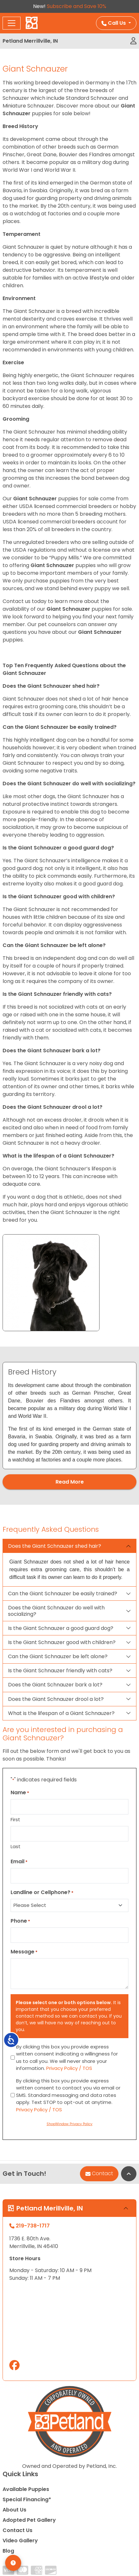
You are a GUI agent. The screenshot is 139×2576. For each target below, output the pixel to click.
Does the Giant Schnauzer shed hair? (54, 1546)
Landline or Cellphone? (42, 1892)
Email (19, 1861)
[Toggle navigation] (12, 23)
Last (16, 1846)
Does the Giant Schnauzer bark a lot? (55, 1684)
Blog (8, 2550)
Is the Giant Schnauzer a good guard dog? (60, 1628)
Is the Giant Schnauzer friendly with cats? (60, 1670)
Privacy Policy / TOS (69, 2068)
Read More (70, 1482)
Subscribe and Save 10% (76, 6)
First (15, 1819)
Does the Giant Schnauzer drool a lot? (56, 1699)
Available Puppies (26, 2489)
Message (24, 1951)
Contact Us (17, 2530)
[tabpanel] (69, 1415)
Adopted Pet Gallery (29, 2520)
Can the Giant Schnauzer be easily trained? (62, 1593)
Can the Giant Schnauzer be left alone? (58, 1656)
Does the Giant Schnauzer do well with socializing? (56, 1610)
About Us (14, 2509)
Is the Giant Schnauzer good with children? (62, 1642)
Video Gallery (20, 2540)
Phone (20, 1921)
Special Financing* (27, 2499)
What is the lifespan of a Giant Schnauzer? (61, 1713)
